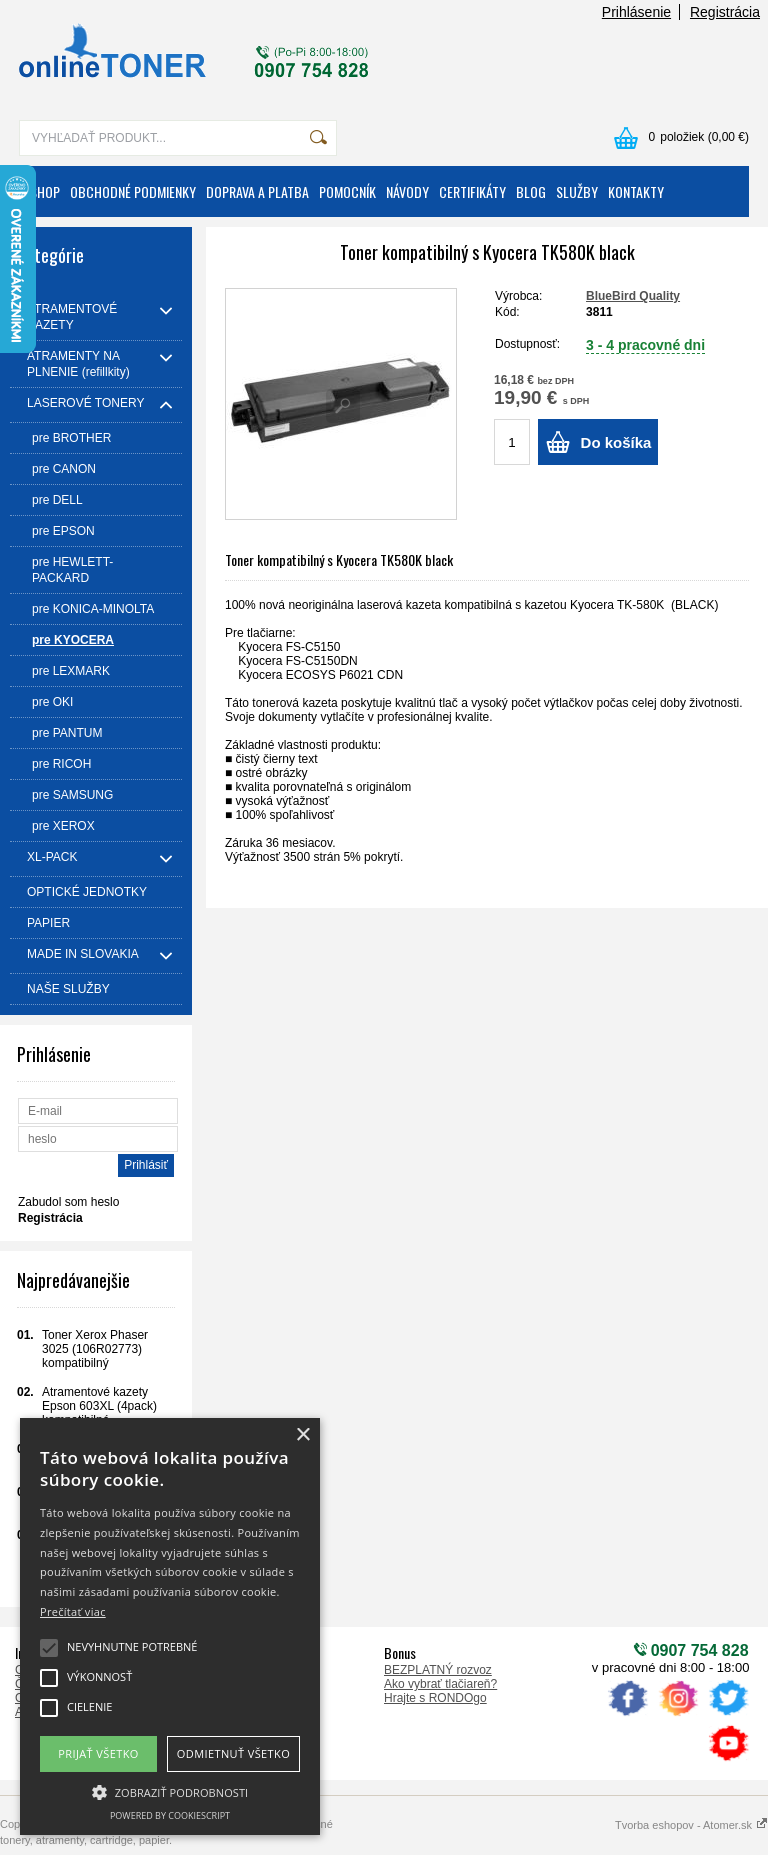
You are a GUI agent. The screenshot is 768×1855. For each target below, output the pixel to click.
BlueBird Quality (633, 296)
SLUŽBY (577, 191)
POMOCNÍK (347, 191)
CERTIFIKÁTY (472, 191)
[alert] (170, 1626)
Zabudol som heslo (68, 1202)
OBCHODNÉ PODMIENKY (133, 191)
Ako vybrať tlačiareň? (440, 1684)
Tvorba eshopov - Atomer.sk (691, 1825)
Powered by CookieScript (170, 1815)
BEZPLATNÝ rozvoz (438, 1670)
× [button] (302, 1435)
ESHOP (42, 191)
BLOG (531, 191)
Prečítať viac (73, 1611)
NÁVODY (407, 191)
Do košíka (616, 442)
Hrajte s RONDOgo (435, 1698)
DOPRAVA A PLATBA (257, 191)
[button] (170, 1791)
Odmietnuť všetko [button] (233, 1753)
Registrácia (725, 12)
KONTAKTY (636, 191)
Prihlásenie (636, 12)
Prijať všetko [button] (98, 1753)
